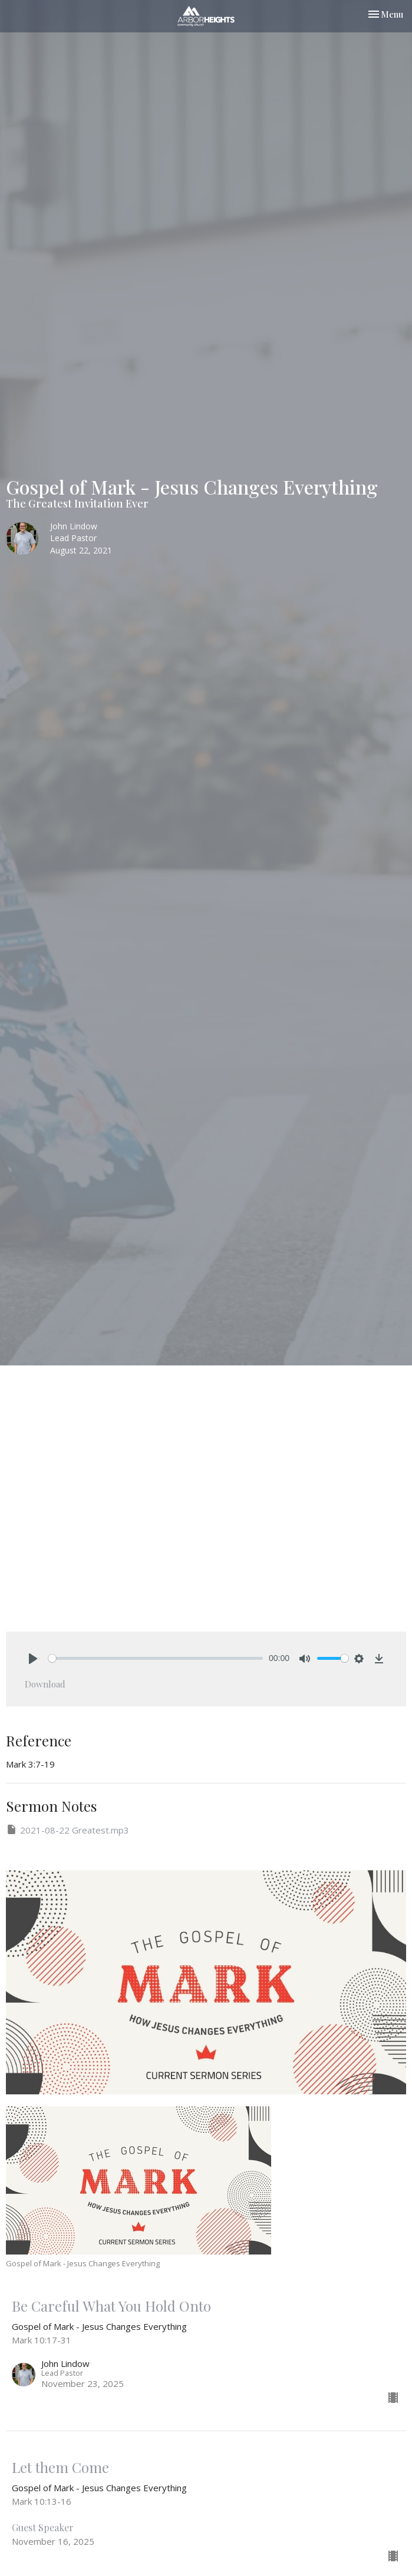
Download (45, 1684)
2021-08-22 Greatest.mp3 (67, 1830)
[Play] (33, 1658)
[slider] (155, 1658)
